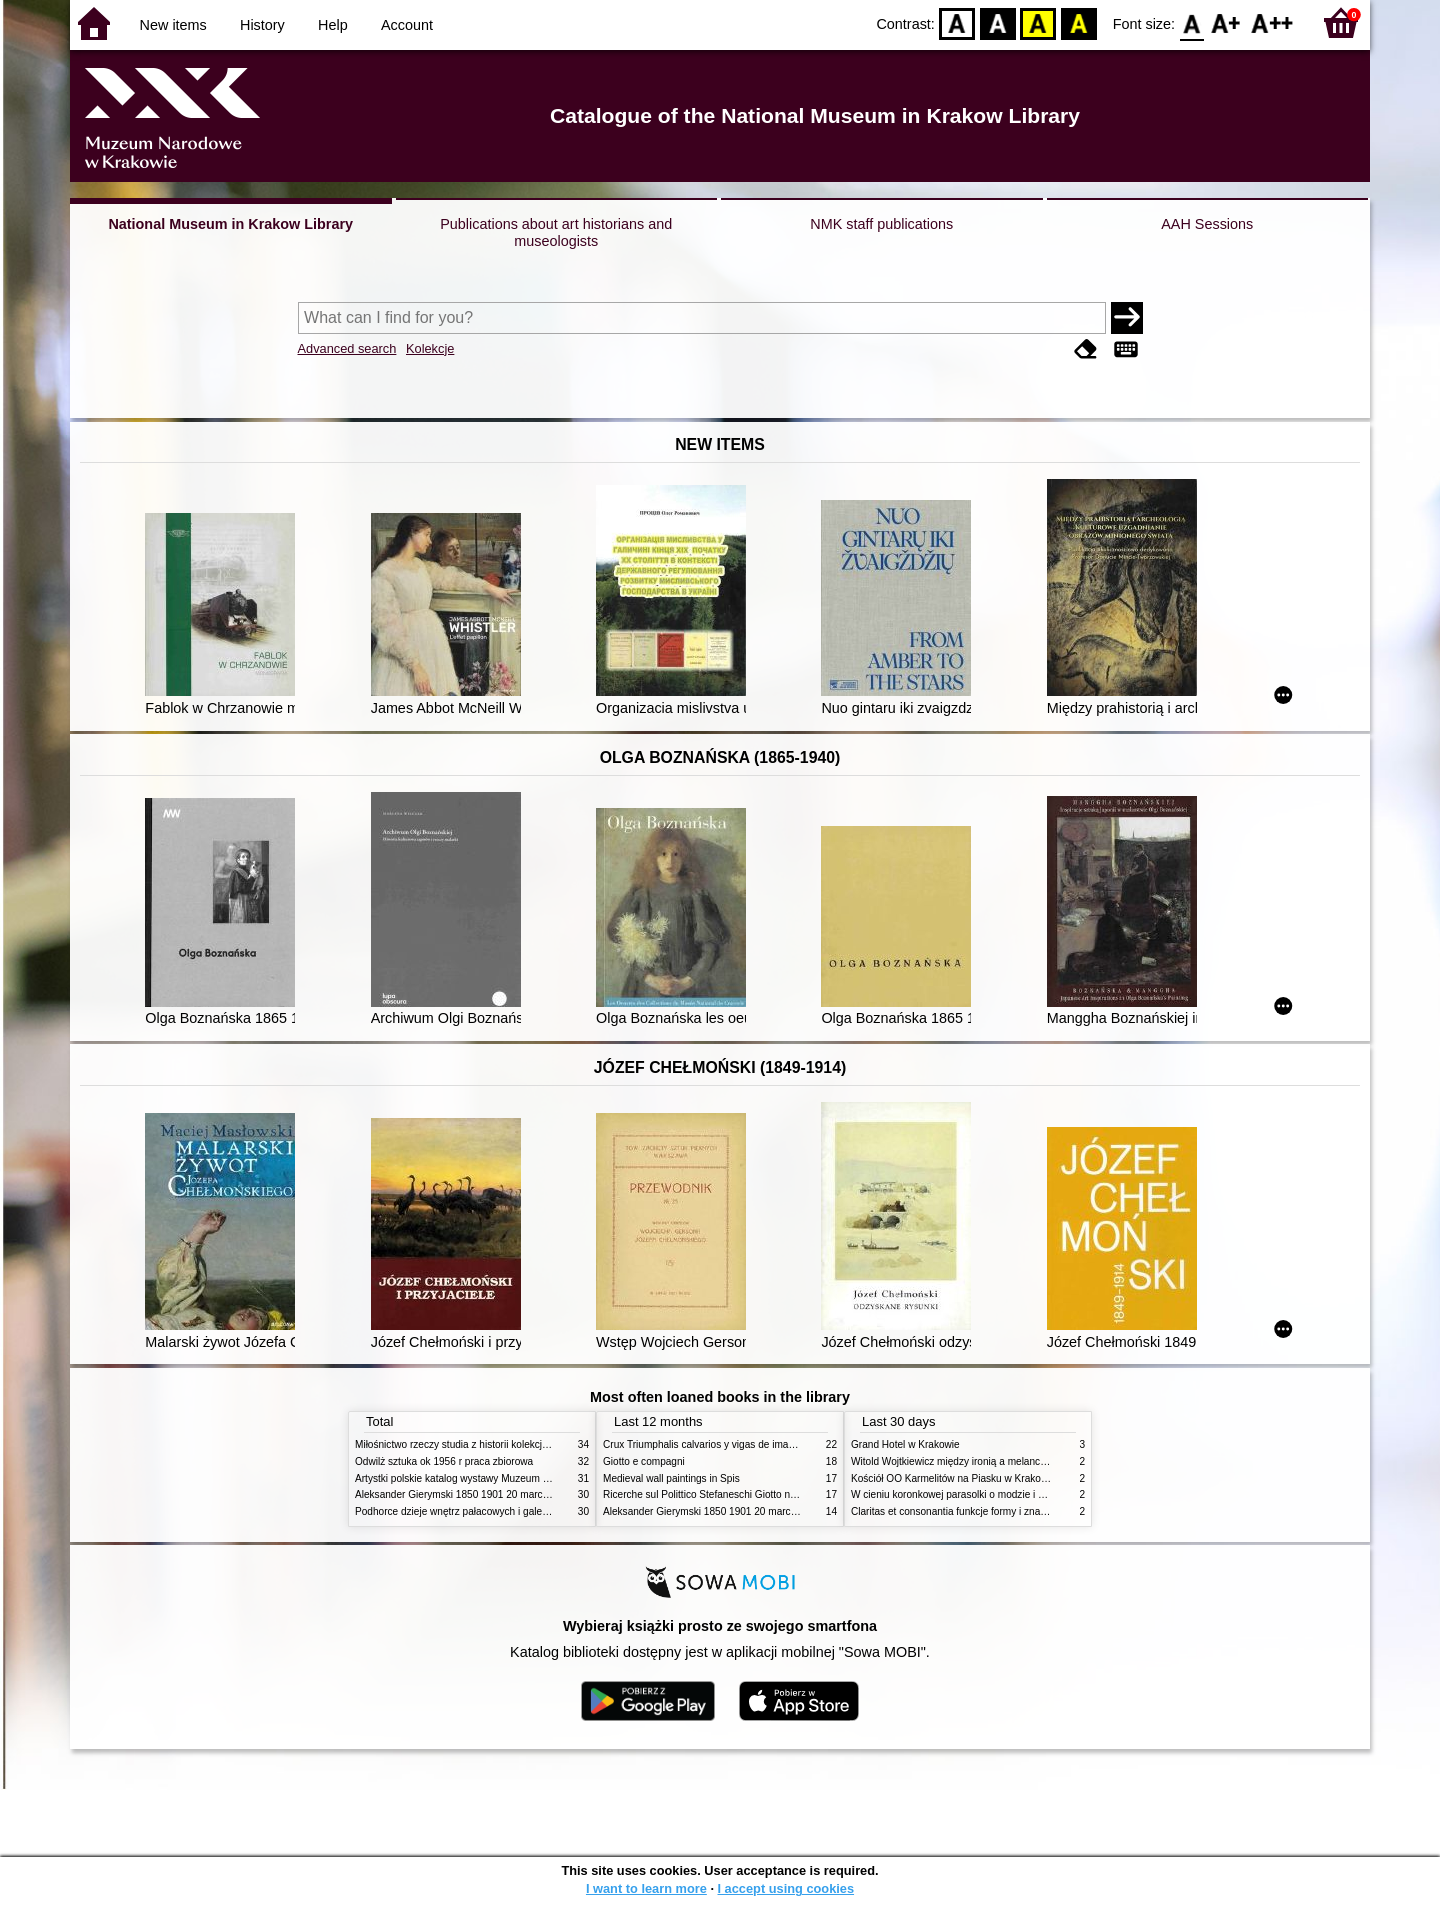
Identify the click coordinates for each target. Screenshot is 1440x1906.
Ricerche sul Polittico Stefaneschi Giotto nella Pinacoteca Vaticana (751, 1494)
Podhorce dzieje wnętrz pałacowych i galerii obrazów (473, 1511)
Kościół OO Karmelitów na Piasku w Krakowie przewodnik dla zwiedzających (1022, 1478)
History (262, 25)
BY (1078, 22)
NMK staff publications (881, 224)
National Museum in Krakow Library (230, 224)
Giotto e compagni (644, 1461)
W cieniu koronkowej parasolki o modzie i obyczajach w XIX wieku (998, 1494)
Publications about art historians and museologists (556, 232)
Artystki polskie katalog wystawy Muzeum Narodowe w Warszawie (502, 1478)
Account (407, 25)
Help (333, 25)
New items (173, 25)
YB (1038, 22)
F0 (1191, 22)
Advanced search (347, 348)
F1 (1226, 22)
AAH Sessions (1207, 224)
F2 (1272, 22)
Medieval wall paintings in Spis (671, 1478)
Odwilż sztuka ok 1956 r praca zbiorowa (444, 1461)
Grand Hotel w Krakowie (905, 1444)
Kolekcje (430, 348)
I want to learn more (646, 1888)
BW (998, 22)
